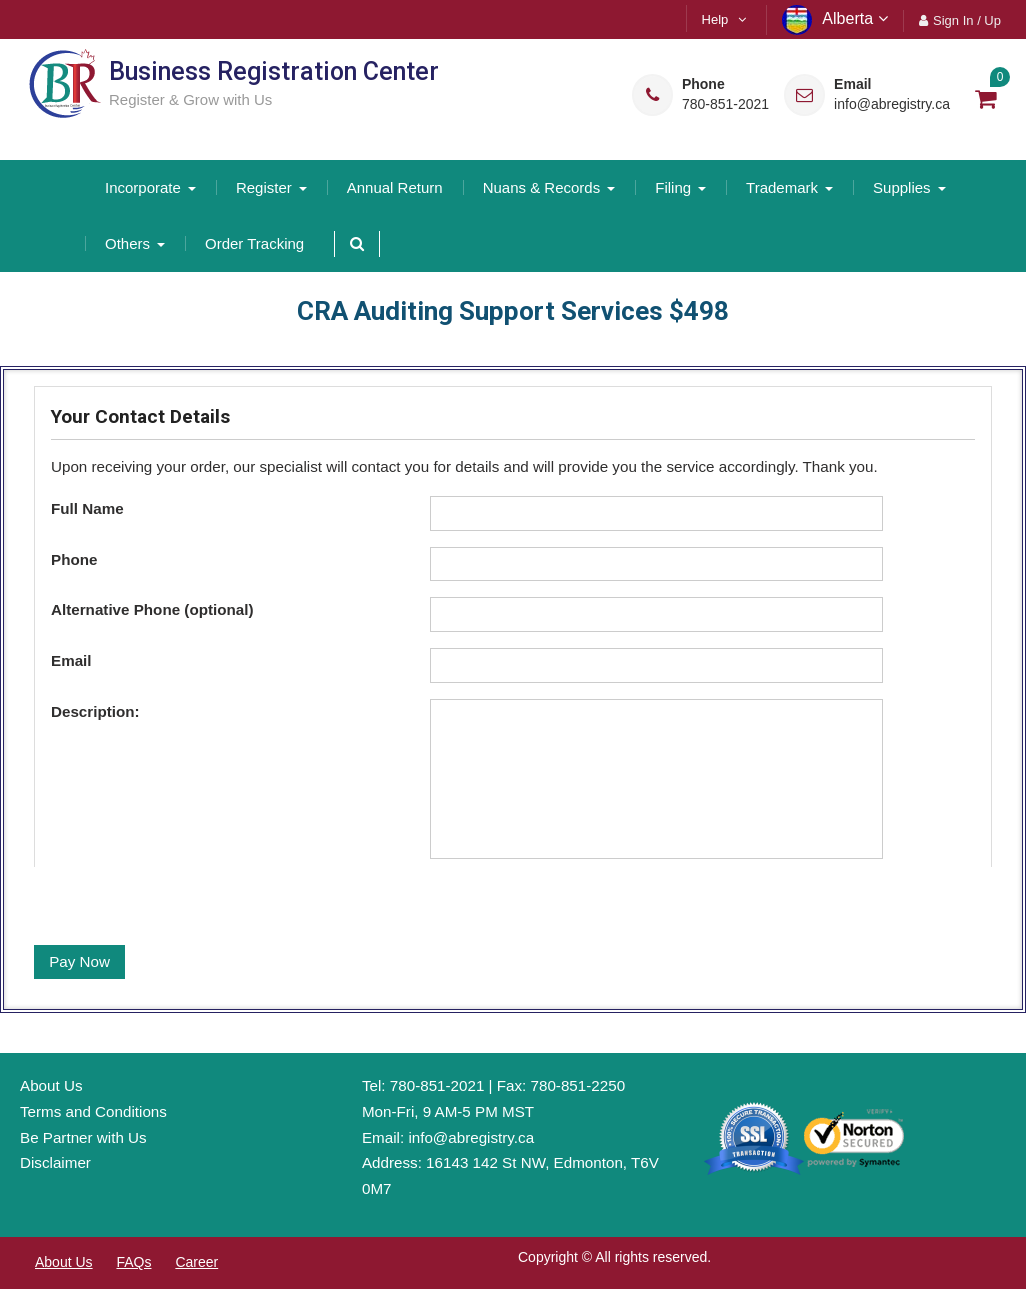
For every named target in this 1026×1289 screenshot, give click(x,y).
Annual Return (395, 187)
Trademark (782, 187)
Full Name (87, 508)
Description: (95, 711)
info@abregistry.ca (892, 104)
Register (264, 187)
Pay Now (79, 961)
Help (715, 19)
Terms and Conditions (93, 1111)
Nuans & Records (542, 187)
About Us (51, 1085)
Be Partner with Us (83, 1137)
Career (196, 1262)
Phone (74, 559)
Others (127, 243)
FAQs (133, 1262)
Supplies (902, 187)
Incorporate (143, 187)
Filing (673, 187)
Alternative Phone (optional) (152, 609)
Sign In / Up (967, 20)
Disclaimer (55, 1162)
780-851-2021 (725, 104)
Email (71, 660)
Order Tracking (254, 243)
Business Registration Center (274, 71)
